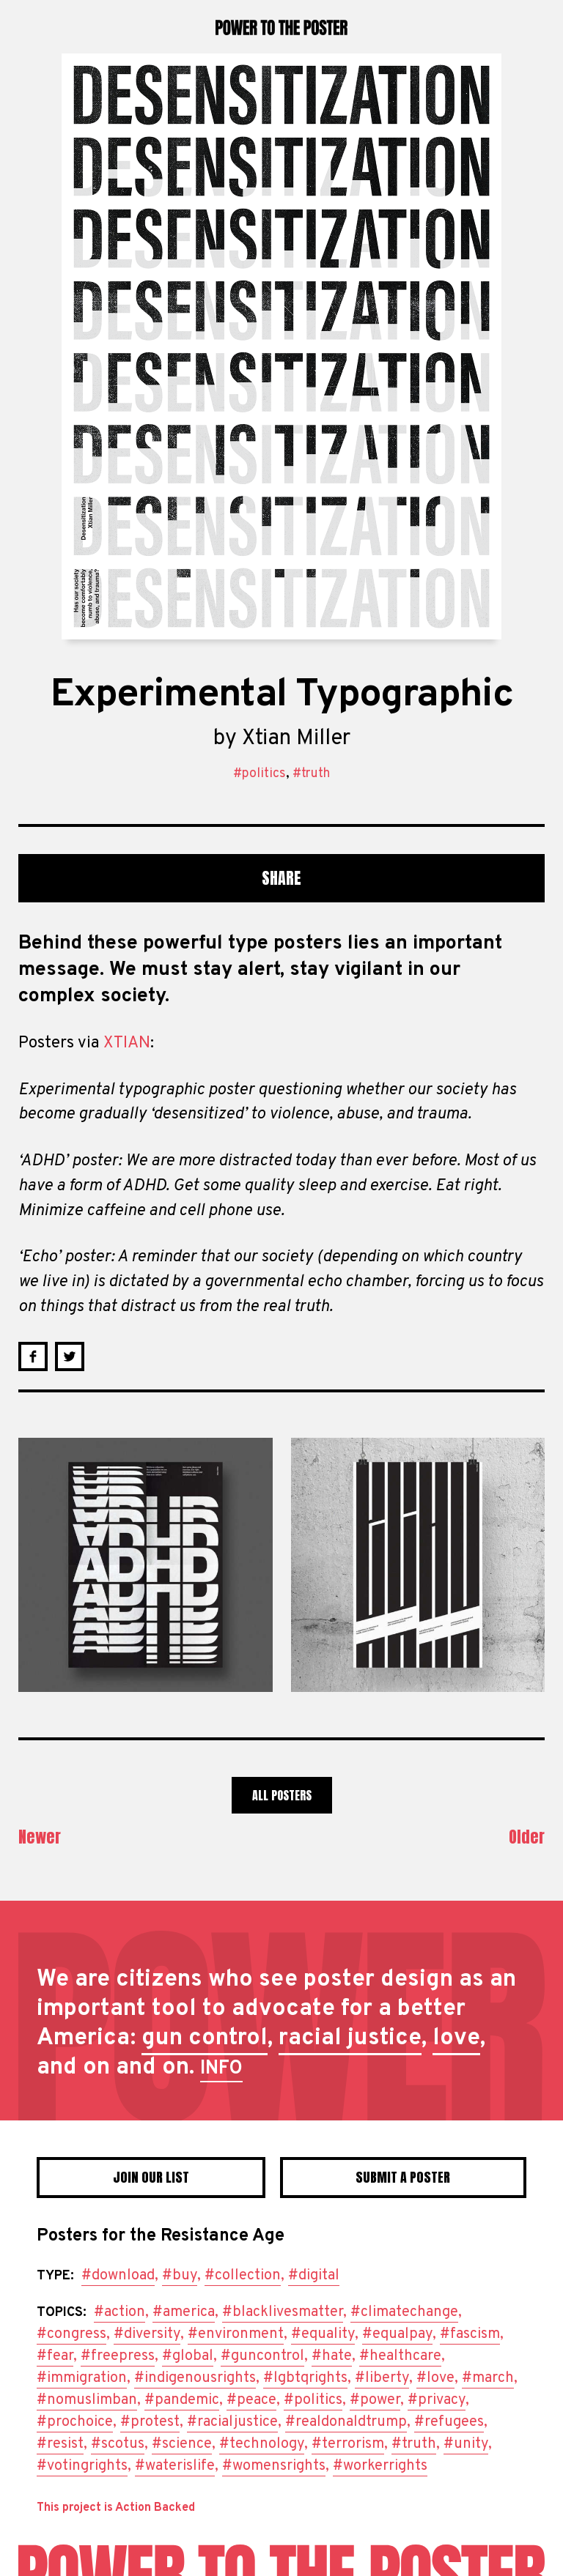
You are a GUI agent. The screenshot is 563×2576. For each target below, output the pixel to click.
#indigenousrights (195, 2378)
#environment (236, 2334)
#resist (60, 2444)
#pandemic (181, 2400)
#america (183, 2312)
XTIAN (126, 1043)
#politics (259, 773)
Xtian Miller (296, 738)
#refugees (449, 2422)
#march (488, 2378)
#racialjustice (232, 2422)
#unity (466, 2444)
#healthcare (400, 2356)
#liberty (382, 2378)
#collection (243, 2275)
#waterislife (175, 2466)
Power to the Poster (281, 26)
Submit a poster (403, 2177)
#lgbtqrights (305, 2378)
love (456, 2038)
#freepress (118, 2356)
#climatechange (404, 2312)
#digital (313, 2275)
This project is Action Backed (116, 2508)
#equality (323, 2334)
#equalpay (397, 2334)
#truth (311, 773)
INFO (221, 2069)
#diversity (147, 2334)
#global (187, 2356)
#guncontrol (262, 2356)
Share (281, 878)
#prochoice (75, 2422)
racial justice (350, 2038)
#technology (261, 2444)
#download (118, 2275)
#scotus (117, 2444)
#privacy (437, 2400)
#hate (332, 2356)
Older (527, 1837)
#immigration (82, 2378)
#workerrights (380, 2466)
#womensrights (273, 2466)
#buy (179, 2275)
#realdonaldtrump (346, 2422)
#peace (251, 2400)
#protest (150, 2422)
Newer (39, 1837)
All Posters (282, 1795)
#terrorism (348, 2444)
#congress (71, 2334)
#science (182, 2444)
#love (435, 2378)
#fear (55, 2356)
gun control (204, 2038)
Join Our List (151, 2177)
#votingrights (82, 2466)
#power (375, 2400)
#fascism (470, 2334)
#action (119, 2312)
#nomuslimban (87, 2400)
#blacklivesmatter (282, 2312)
